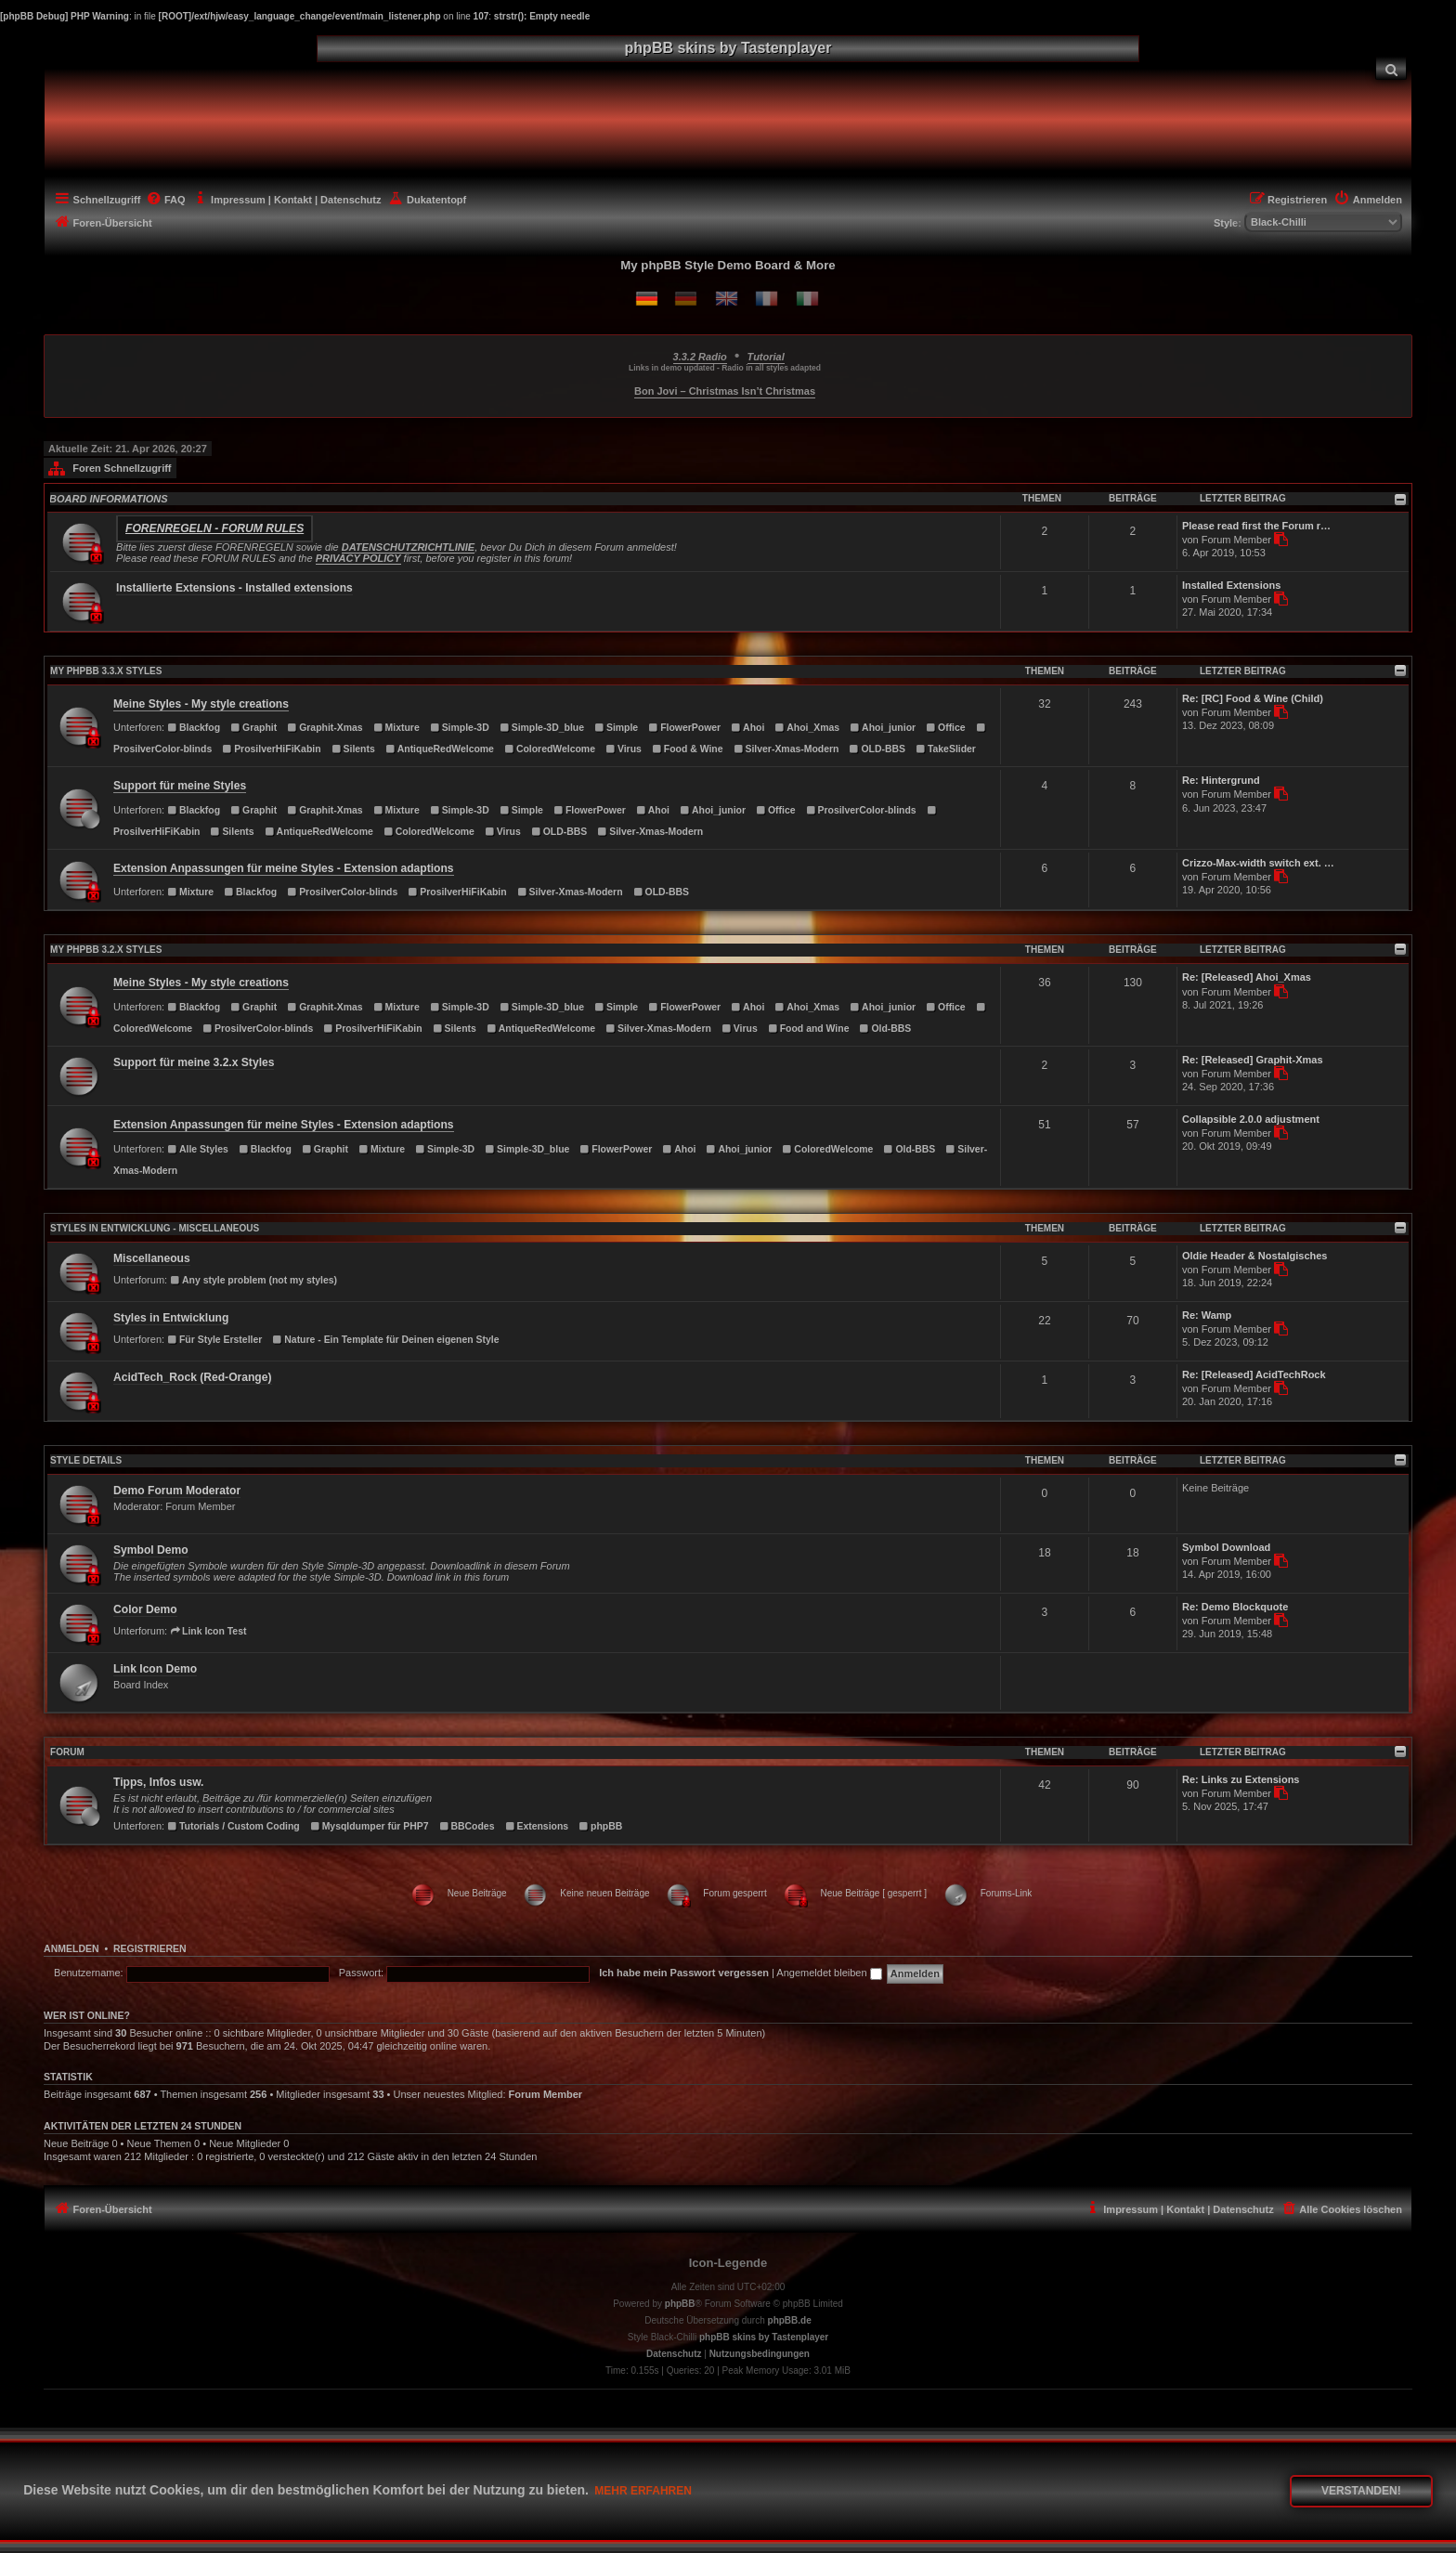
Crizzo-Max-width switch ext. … (1258, 862)
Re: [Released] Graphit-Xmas (1252, 1059)
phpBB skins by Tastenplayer (763, 2337)
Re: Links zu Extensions (1241, 1779)
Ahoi (747, 728)
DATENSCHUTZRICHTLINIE (408, 547)
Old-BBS (886, 1028)
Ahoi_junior (883, 728)
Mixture (396, 728)
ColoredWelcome (549, 749)
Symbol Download (1226, 1547)
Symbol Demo (150, 1550)
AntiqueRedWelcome (439, 749)
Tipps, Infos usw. (158, 1782)
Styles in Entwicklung (170, 1317)
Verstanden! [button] (1361, 2490)
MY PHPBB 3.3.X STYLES (106, 671)
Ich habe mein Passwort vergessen (684, 1972)
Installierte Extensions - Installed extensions (234, 587)
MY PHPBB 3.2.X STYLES (106, 949)
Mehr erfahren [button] (643, 2490)
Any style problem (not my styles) (253, 1280)
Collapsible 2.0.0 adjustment (1251, 1119)
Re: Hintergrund (1221, 780)
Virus (623, 749)
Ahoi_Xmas (806, 728)
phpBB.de (790, 2320)
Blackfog (193, 728)
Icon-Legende (728, 2263)
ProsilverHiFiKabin (271, 749)
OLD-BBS (877, 749)
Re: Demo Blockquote (1235, 1606)
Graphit (253, 728)
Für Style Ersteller (214, 1340)
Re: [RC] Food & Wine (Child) (1252, 698)
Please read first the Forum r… (1256, 525)
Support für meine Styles (179, 785)
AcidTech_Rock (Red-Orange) (192, 1377)
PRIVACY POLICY (358, 558)
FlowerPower (684, 728)
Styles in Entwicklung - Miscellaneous (154, 1228)
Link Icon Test (208, 1631)
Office (945, 728)
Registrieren (150, 1948)
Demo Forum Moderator (176, 1490)
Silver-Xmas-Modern (786, 749)
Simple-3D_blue (542, 728)
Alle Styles (197, 1149)
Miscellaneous (151, 1258)
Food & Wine (687, 749)
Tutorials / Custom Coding (233, 1826)
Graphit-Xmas (324, 728)
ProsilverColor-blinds (861, 810)
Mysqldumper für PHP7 (369, 1826)
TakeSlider (946, 749)
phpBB (600, 1826)
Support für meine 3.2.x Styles (193, 1062)
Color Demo (145, 1609)
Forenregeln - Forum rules (214, 528)
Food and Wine (809, 1028)
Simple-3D (459, 728)
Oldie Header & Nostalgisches (1255, 1255)
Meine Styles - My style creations (201, 703)
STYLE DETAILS (86, 1460)
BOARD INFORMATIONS (108, 498)
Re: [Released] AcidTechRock (1254, 1374)
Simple (616, 728)
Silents (353, 749)
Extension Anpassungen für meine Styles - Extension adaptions (283, 868)
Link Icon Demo (155, 1668)
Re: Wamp (1206, 1315)
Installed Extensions (1231, 585)
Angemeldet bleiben (828, 1972)
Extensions (537, 1826)
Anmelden (71, 1948)
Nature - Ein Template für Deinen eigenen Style (385, 1340)
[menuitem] (1391, 68)
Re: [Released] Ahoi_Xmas (1246, 977)
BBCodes (467, 1826)
